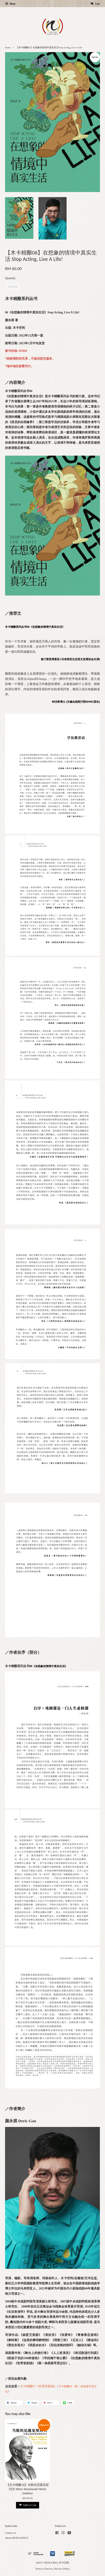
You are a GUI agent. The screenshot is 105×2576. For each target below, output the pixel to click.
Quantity (10, 278)
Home (8, 47)
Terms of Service (44, 2568)
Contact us (10, 2532)
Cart (95, 4)
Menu (10, 4)
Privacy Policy (62, 2568)
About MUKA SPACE (16, 2537)
